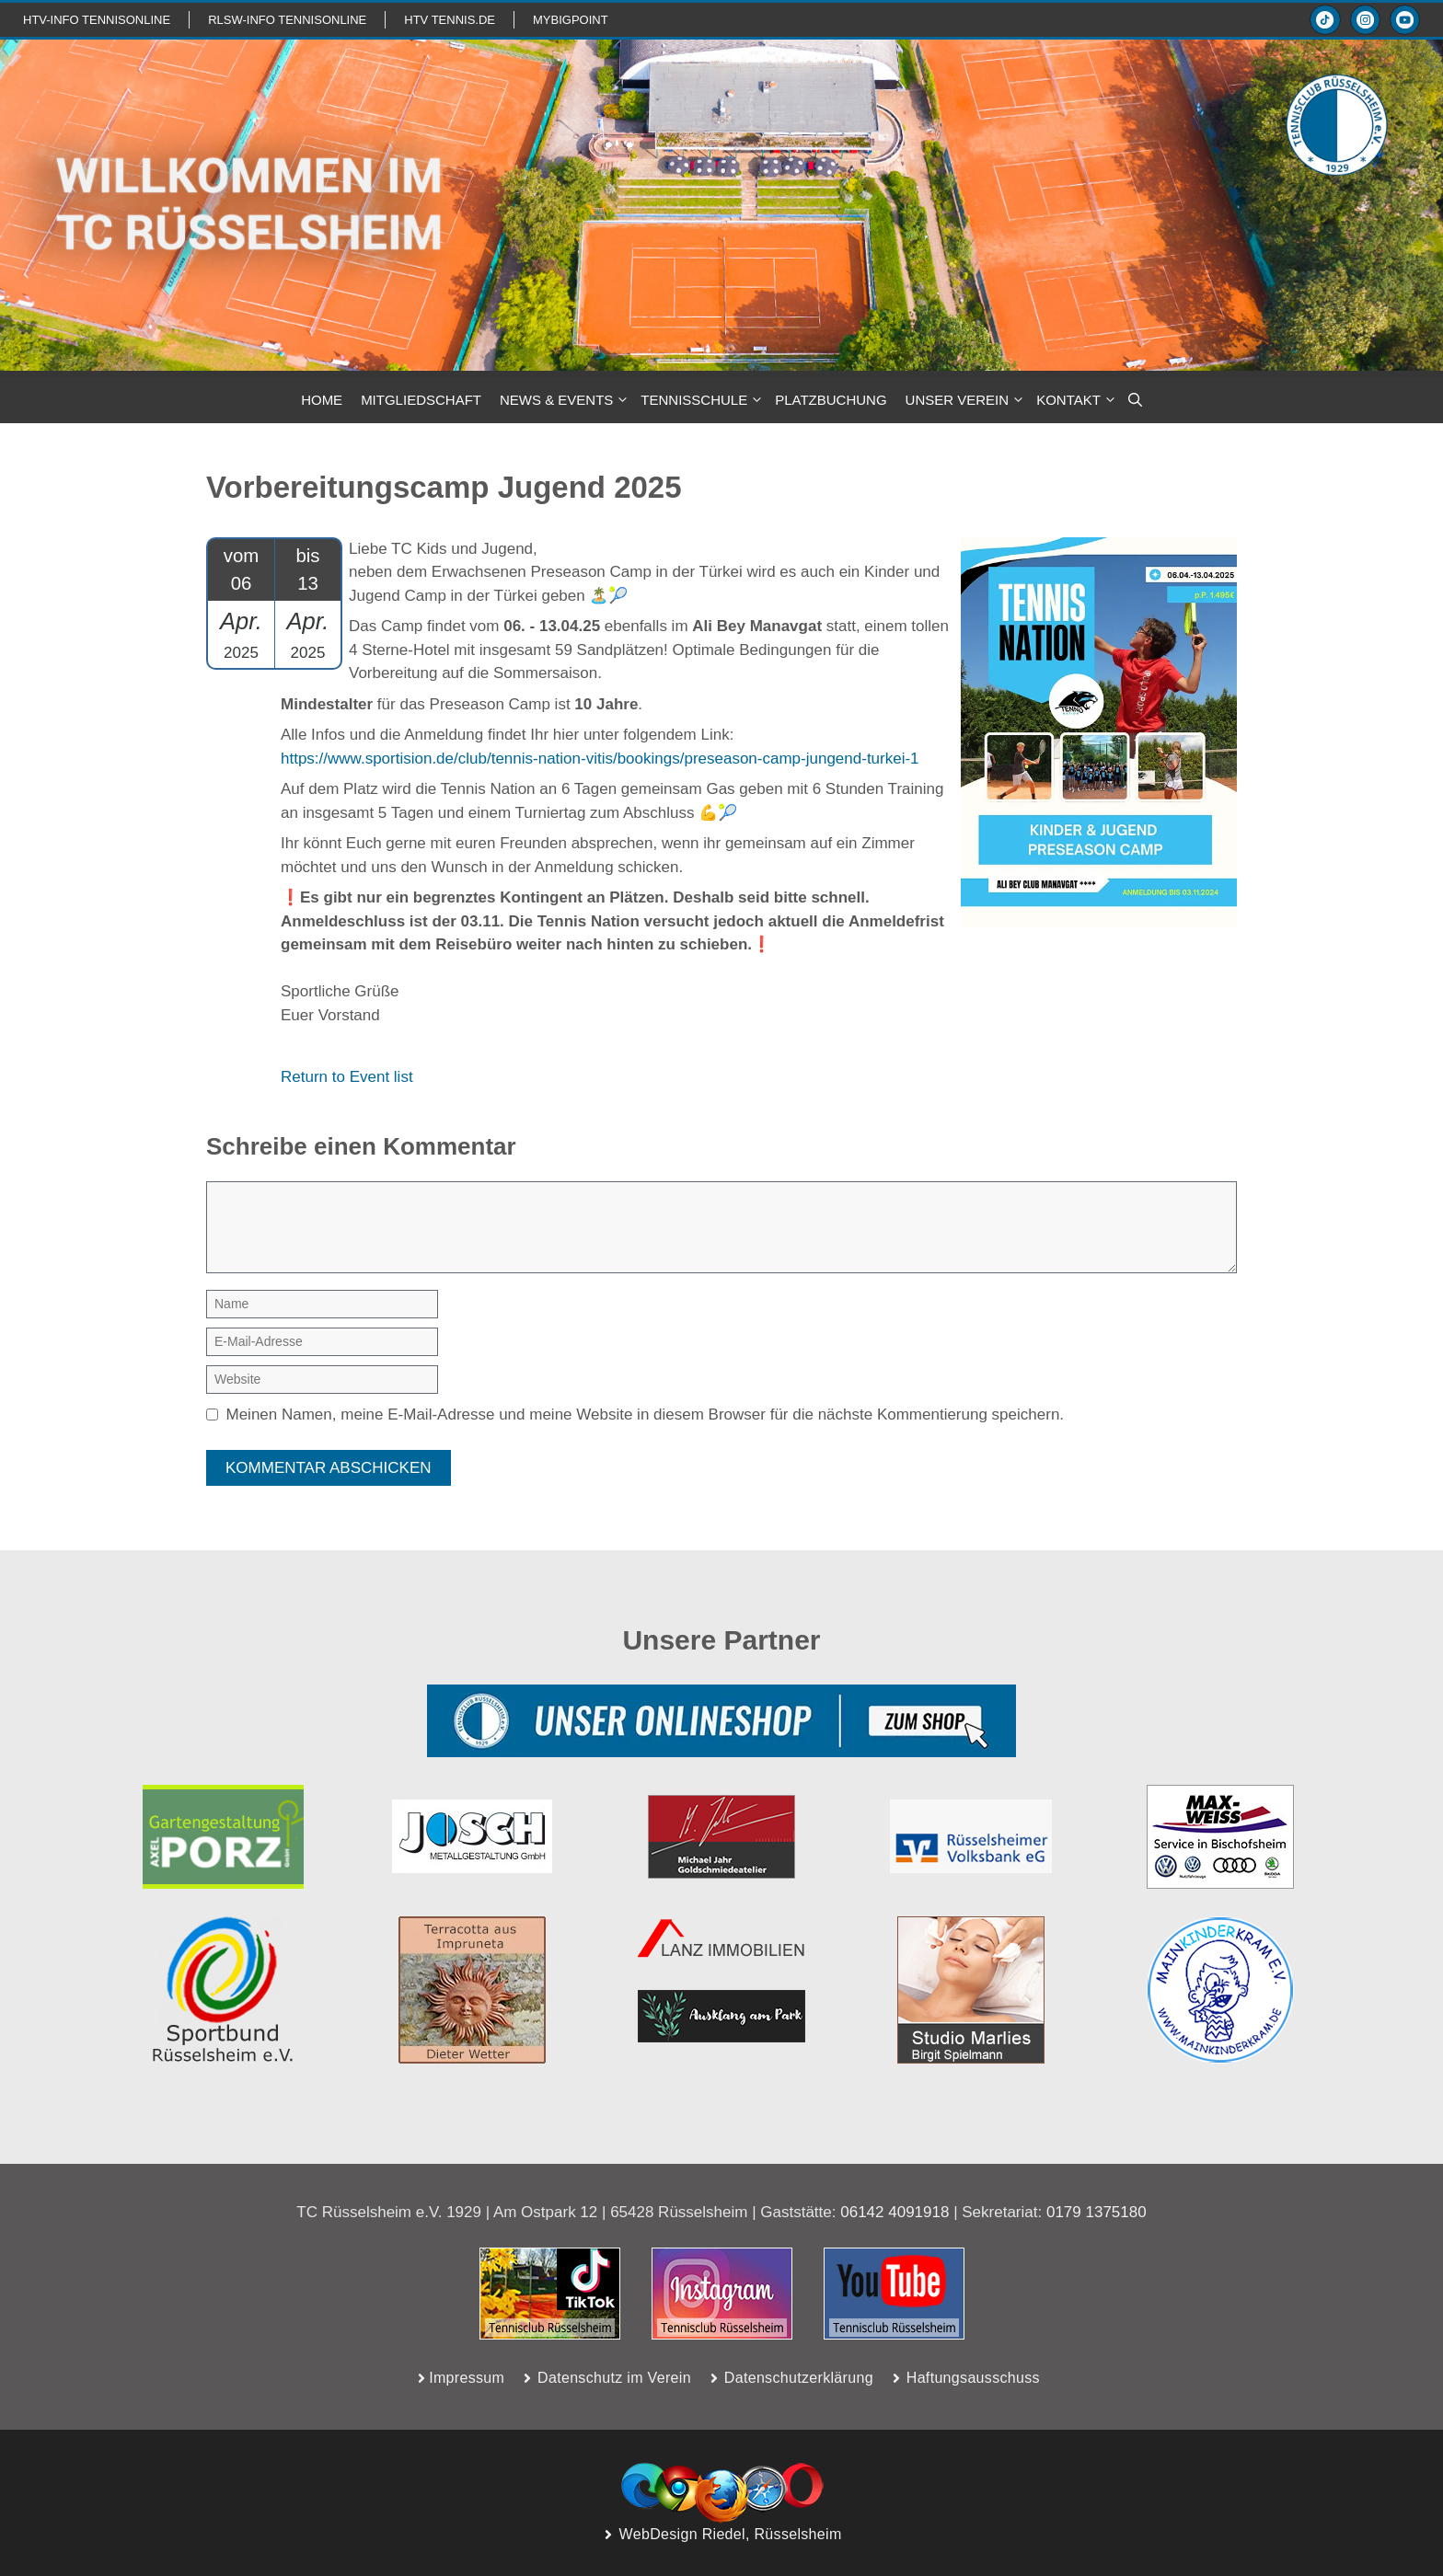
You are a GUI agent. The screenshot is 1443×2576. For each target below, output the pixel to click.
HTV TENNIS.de (449, 20)
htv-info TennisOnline (96, 20)
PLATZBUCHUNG (830, 400)
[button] (1135, 400)
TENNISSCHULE (703, 400)
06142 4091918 (894, 2212)
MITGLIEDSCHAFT (421, 400)
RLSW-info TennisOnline (287, 20)
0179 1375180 (1096, 2212)
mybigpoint (570, 20)
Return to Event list (347, 1077)
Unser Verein (967, 400)
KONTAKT (1077, 400)
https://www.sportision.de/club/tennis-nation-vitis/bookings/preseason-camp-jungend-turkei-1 (600, 758)
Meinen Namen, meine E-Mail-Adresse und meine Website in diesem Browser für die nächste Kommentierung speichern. (645, 1414)
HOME (321, 400)
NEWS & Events (565, 400)
